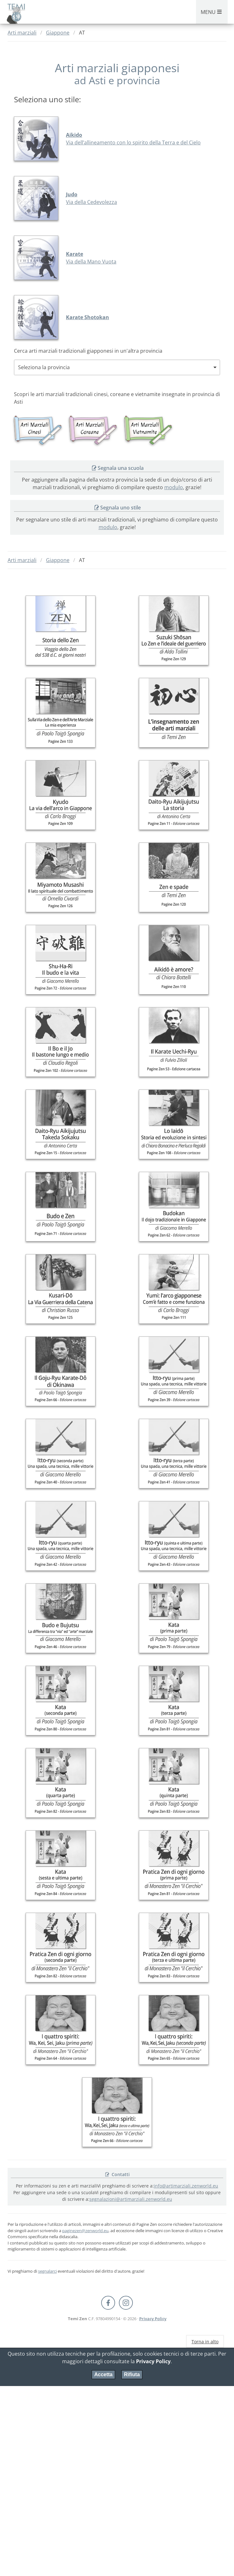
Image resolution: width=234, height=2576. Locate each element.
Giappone (57, 32)
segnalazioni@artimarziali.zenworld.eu (130, 2199)
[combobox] (117, 367)
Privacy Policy (152, 2318)
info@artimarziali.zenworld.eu (186, 2186)
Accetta (103, 2374)
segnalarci (47, 2271)
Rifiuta (132, 2374)
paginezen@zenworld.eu (85, 2230)
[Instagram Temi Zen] (126, 2303)
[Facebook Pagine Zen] (108, 2303)
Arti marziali (22, 32)
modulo (173, 487)
